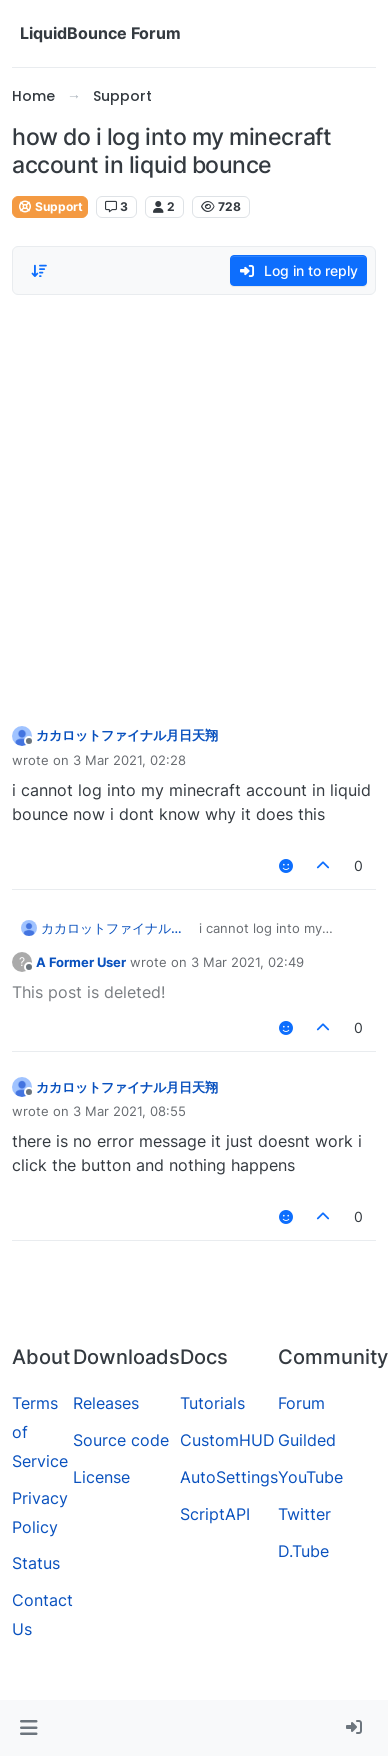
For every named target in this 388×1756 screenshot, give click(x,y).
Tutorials (212, 1403)
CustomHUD (227, 1440)
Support (50, 206)
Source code (121, 1440)
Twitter (304, 1514)
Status (36, 1563)
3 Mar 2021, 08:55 (129, 1111)
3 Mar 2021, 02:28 (129, 760)
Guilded (307, 1440)
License (101, 1477)
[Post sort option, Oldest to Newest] (39, 271)
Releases (106, 1403)
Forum (301, 1403)
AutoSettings (229, 1477)
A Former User (81, 962)
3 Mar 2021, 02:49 (247, 962)
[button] (28, 1728)
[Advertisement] (187, 504)
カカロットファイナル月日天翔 (127, 735)
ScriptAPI (215, 1514)
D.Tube (303, 1551)
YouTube (310, 1477)
